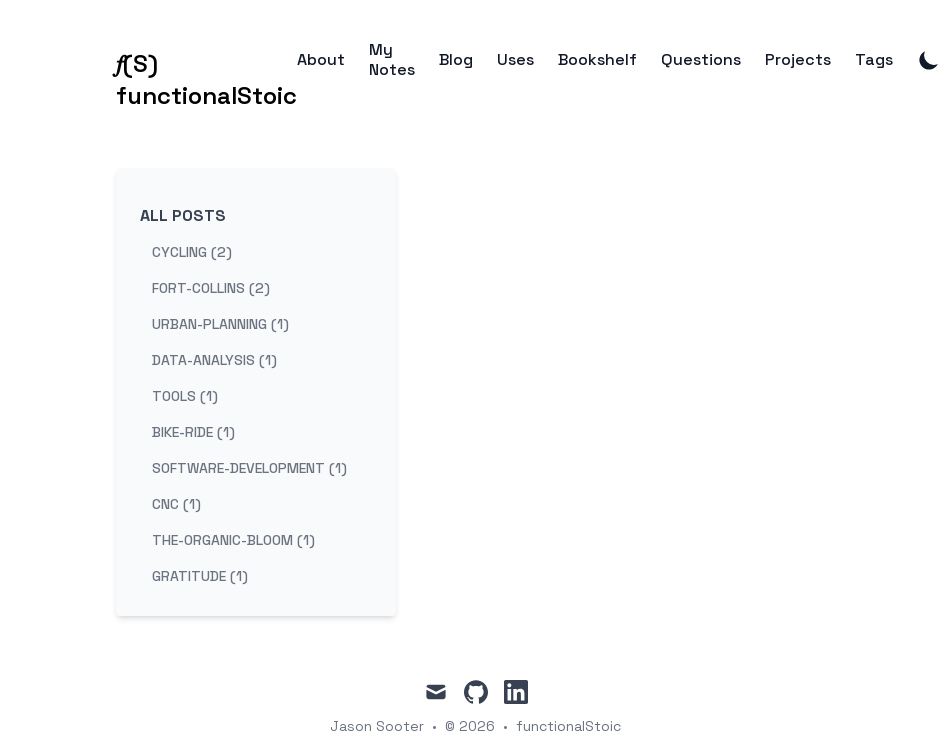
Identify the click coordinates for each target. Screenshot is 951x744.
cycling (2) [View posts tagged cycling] (192, 252)
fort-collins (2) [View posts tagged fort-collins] (211, 288)
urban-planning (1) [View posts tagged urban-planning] (220, 324)
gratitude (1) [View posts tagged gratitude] (200, 576)
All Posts (183, 215)
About (321, 60)
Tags (874, 60)
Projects (798, 60)
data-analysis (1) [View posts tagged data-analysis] (214, 360)
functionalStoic (568, 726)
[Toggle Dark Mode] (929, 60)
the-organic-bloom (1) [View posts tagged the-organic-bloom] (233, 540)
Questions (701, 60)
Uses (515, 60)
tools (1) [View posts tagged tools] (185, 396)
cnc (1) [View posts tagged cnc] (176, 504)
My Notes (392, 60)
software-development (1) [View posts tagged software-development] (249, 468)
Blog (456, 60)
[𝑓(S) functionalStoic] (206, 60)
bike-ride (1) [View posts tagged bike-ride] (193, 432)
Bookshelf (597, 60)
